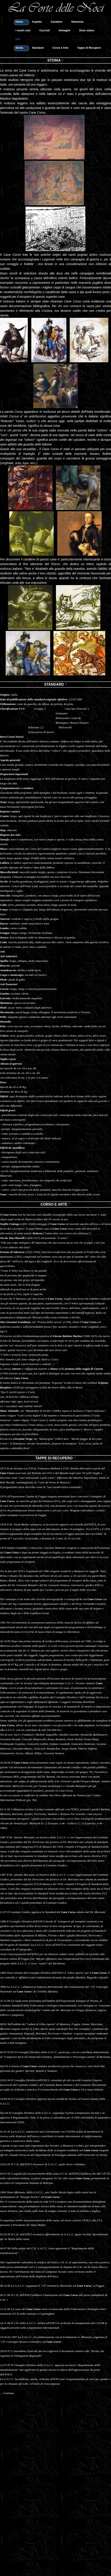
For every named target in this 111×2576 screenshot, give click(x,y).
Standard (38, 47)
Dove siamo (86, 30)
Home (19, 21)
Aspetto (37, 21)
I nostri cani (23, 30)
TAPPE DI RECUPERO (54, 1458)
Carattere (56, 21)
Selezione (77, 21)
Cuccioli (44, 30)
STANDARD (54, 684)
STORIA (54, 60)
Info (18, 39)
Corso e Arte (60, 47)
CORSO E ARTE (54, 1204)
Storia (19, 47)
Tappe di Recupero (89, 47)
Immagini (64, 30)
